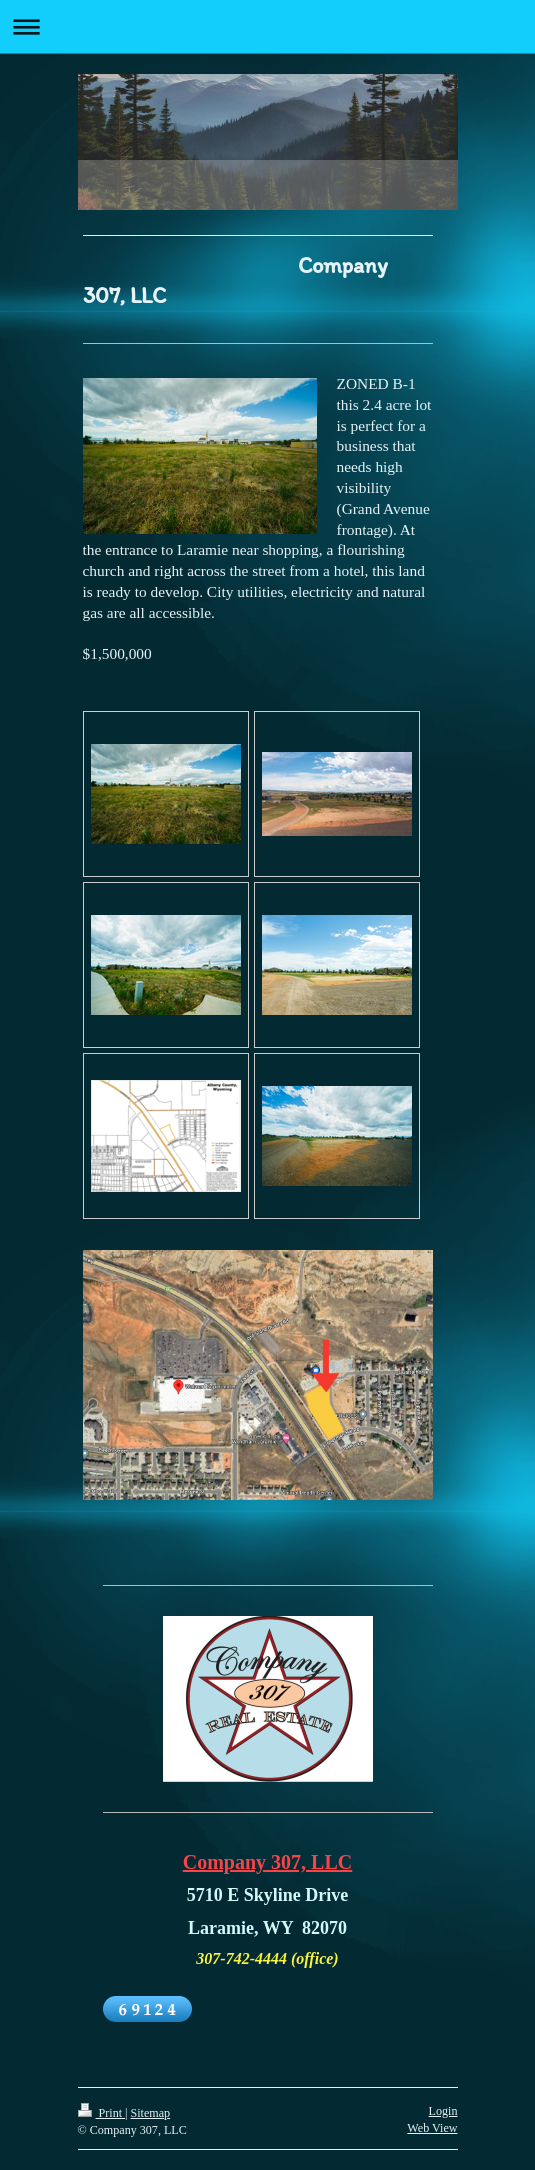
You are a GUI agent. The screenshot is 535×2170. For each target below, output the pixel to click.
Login (443, 2111)
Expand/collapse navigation (267, 26)
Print (102, 2113)
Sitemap (151, 2113)
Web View (432, 2128)
